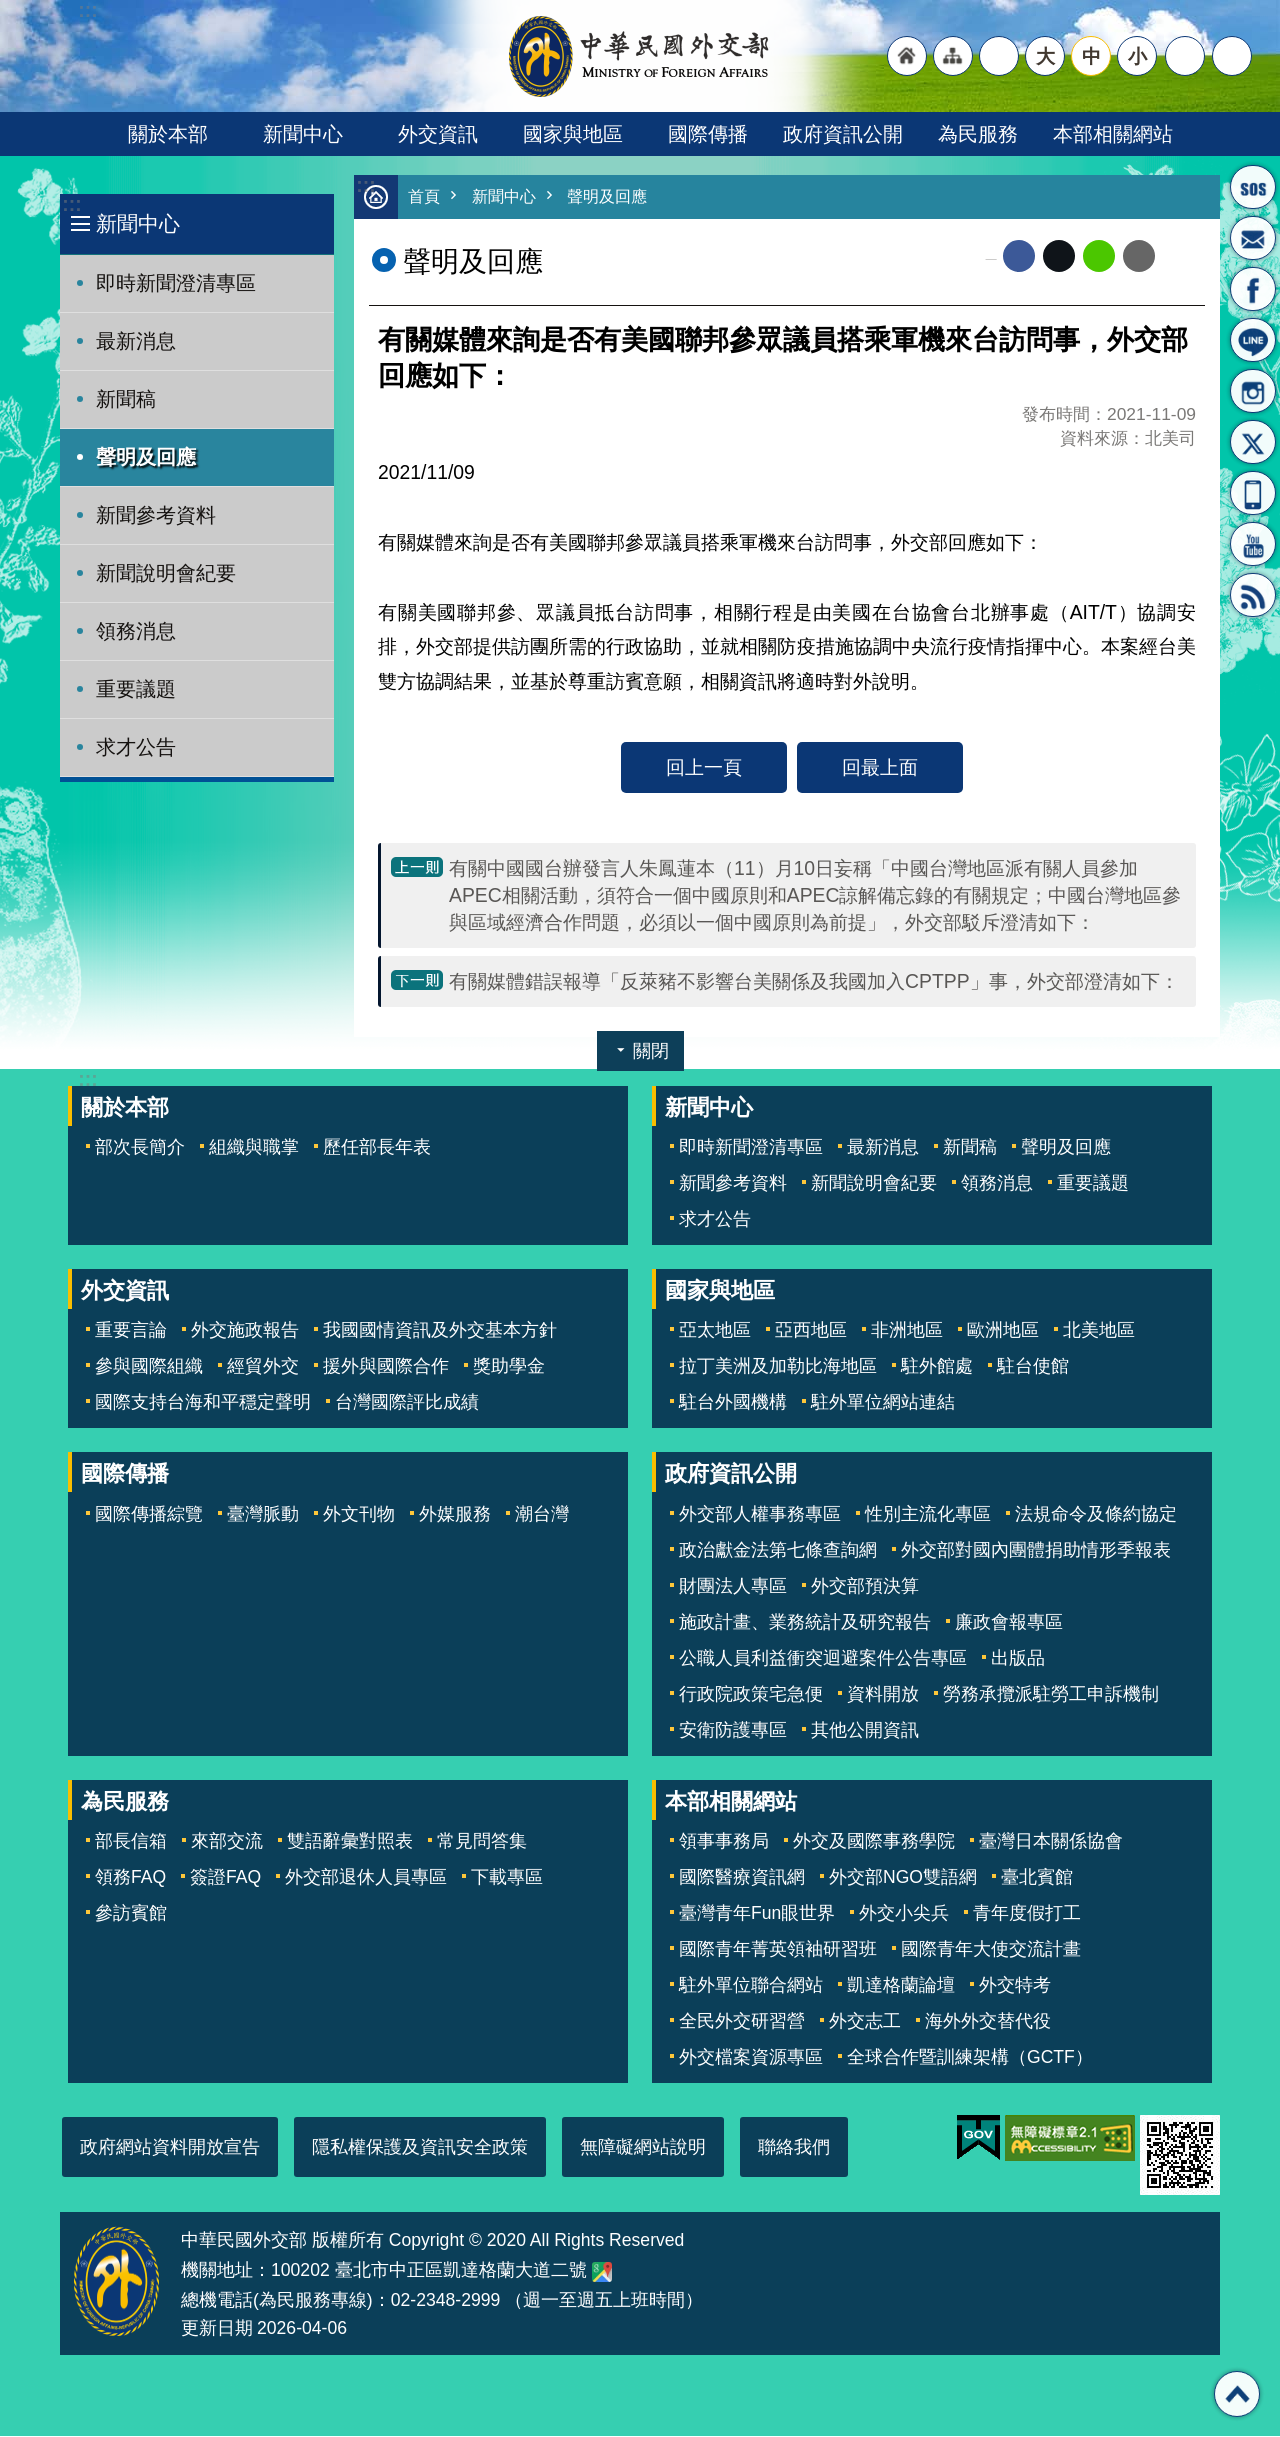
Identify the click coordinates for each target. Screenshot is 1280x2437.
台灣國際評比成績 (407, 1403)
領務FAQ (130, 1878)
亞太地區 (715, 1331)
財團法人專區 (733, 1587)
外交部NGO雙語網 (903, 1878)
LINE (1253, 340)
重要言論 (131, 1331)
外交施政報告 (245, 1331)
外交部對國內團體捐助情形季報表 (1036, 1551)
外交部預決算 (865, 1587)
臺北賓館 (1037, 1878)
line (1099, 257)
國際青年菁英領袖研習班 (778, 1950)
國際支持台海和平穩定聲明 (203, 1403)
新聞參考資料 (156, 515)
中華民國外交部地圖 (602, 2273)
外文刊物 (359, 1515)
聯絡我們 (794, 2148)
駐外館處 (937, 1367)
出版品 (1018, 1659)
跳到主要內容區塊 (10, 10)
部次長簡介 (140, 1148)
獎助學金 (509, 1367)
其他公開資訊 (865, 1731)
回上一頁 (704, 768)
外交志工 (865, 2022)
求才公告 (136, 747)
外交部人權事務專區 (760, 1515)
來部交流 (227, 1842)
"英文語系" (999, 56)
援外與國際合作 (386, 1367)
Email (1139, 257)
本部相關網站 (1113, 134)
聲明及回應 (146, 457)
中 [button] (1091, 56)
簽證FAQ (225, 1878)
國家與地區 (573, 134)
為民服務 (978, 134)
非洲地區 (907, 1331)
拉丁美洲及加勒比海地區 (778, 1367)
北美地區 (1099, 1331)
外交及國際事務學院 (874, 1842)
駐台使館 (1033, 1367)
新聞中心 (303, 134)
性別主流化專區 (928, 1515)
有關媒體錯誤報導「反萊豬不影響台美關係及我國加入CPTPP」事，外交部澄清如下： (814, 982)
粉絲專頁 (1253, 289)
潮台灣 (542, 1515)
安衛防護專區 (733, 1731)
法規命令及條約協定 (1096, 1515)
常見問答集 (482, 1842)
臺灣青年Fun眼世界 (757, 1914)
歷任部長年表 (377, 1148)
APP (1253, 493)
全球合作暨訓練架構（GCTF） (970, 2058)
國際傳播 (708, 134)
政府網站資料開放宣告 (170, 2148)
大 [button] (1045, 56)
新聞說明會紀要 (166, 573)
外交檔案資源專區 (751, 2058)
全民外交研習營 (742, 2022)
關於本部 (168, 134)
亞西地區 (811, 1331)
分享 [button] (1185, 56)
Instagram (1253, 391)
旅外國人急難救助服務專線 (1253, 187)
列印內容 (1180, 257)
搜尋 (1232, 56)
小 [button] (1137, 56)
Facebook (1019, 257)
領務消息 (136, 631)
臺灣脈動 (263, 1515)
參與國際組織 (149, 1367)
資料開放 (883, 1695)
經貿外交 (263, 1367)
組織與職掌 (254, 1148)
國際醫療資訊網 (742, 1878)
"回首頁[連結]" (907, 56)
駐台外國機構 (733, 1403)
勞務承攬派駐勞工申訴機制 (1051, 1695)
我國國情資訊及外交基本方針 (440, 1331)
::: (71, 204)
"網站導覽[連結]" (953, 56)
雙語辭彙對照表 (350, 1842)
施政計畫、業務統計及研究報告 (805, 1623)
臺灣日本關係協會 (1051, 1842)
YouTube (1253, 544)
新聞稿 (126, 399)
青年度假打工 (1027, 1914)
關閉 (651, 1052)
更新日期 (217, 2329)
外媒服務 (455, 1515)
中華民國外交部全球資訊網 (640, 56)
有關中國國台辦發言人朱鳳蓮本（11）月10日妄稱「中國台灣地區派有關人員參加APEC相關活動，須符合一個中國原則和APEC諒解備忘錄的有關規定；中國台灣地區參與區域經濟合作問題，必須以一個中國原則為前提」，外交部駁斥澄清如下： (815, 896)
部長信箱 (1253, 238)
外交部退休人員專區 (366, 1878)
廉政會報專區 (1009, 1623)
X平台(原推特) (1253, 442)
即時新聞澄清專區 (176, 283)
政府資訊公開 (843, 134)
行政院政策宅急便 (751, 1695)
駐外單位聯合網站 (751, 1986)
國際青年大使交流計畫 (991, 1950)
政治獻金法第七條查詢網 (778, 1551)
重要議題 (136, 689)
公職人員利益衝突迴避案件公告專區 (823, 1659)
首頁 (425, 197)
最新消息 (136, 341)
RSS (1253, 595)
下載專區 (507, 1878)
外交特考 (1015, 1986)
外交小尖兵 (904, 1914)
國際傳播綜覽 (149, 1515)
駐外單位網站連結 (883, 1403)
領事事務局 (724, 1842)
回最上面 (880, 768)
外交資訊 (438, 134)
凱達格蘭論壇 (901, 1986)
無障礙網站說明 (643, 2148)
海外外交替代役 (988, 2022)
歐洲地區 (1003, 1331)
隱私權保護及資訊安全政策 (420, 2148)
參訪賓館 (131, 1914)
